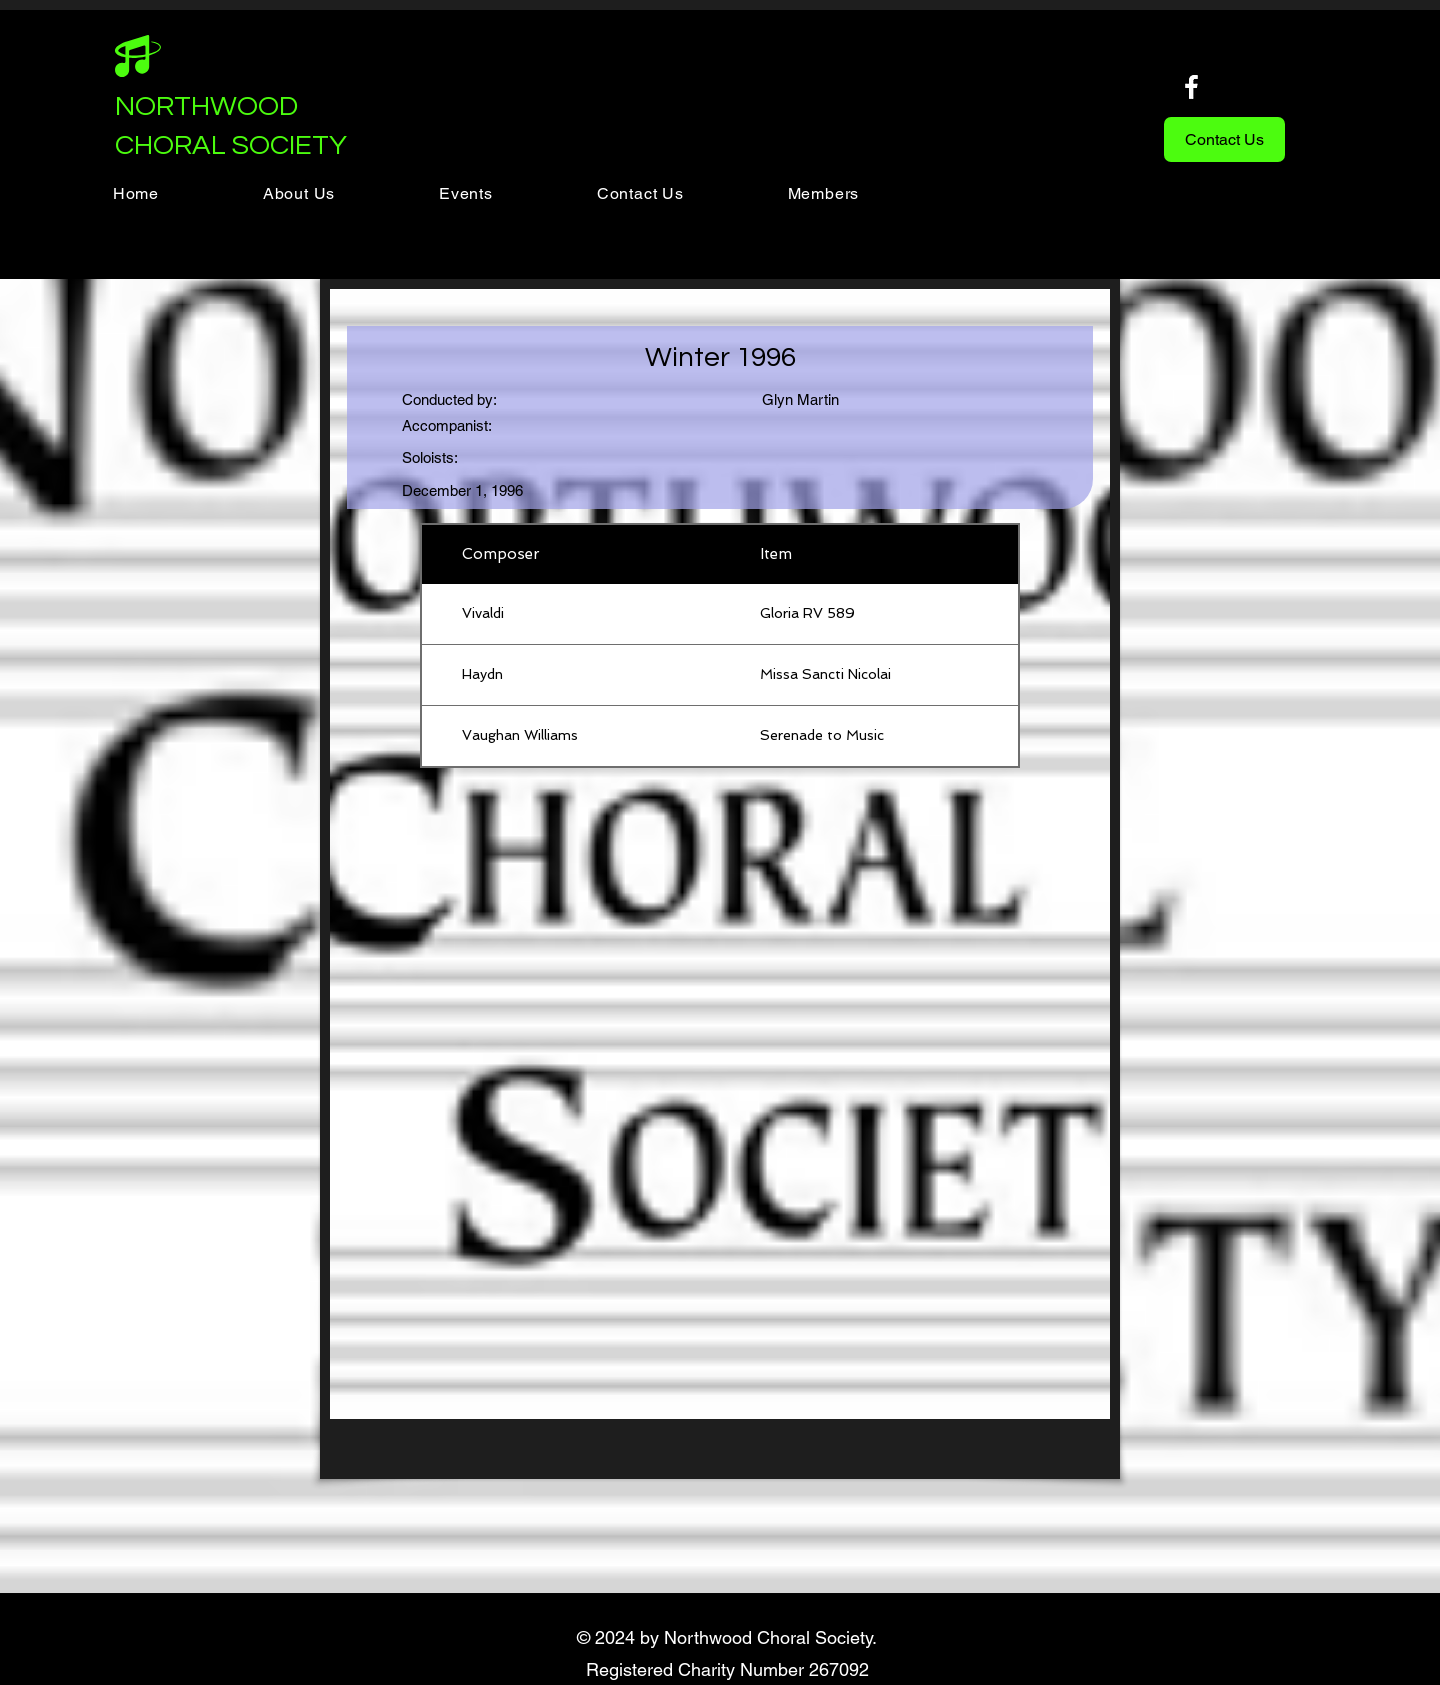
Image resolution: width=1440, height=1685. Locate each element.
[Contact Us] (1224, 139)
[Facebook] (1191, 86)
